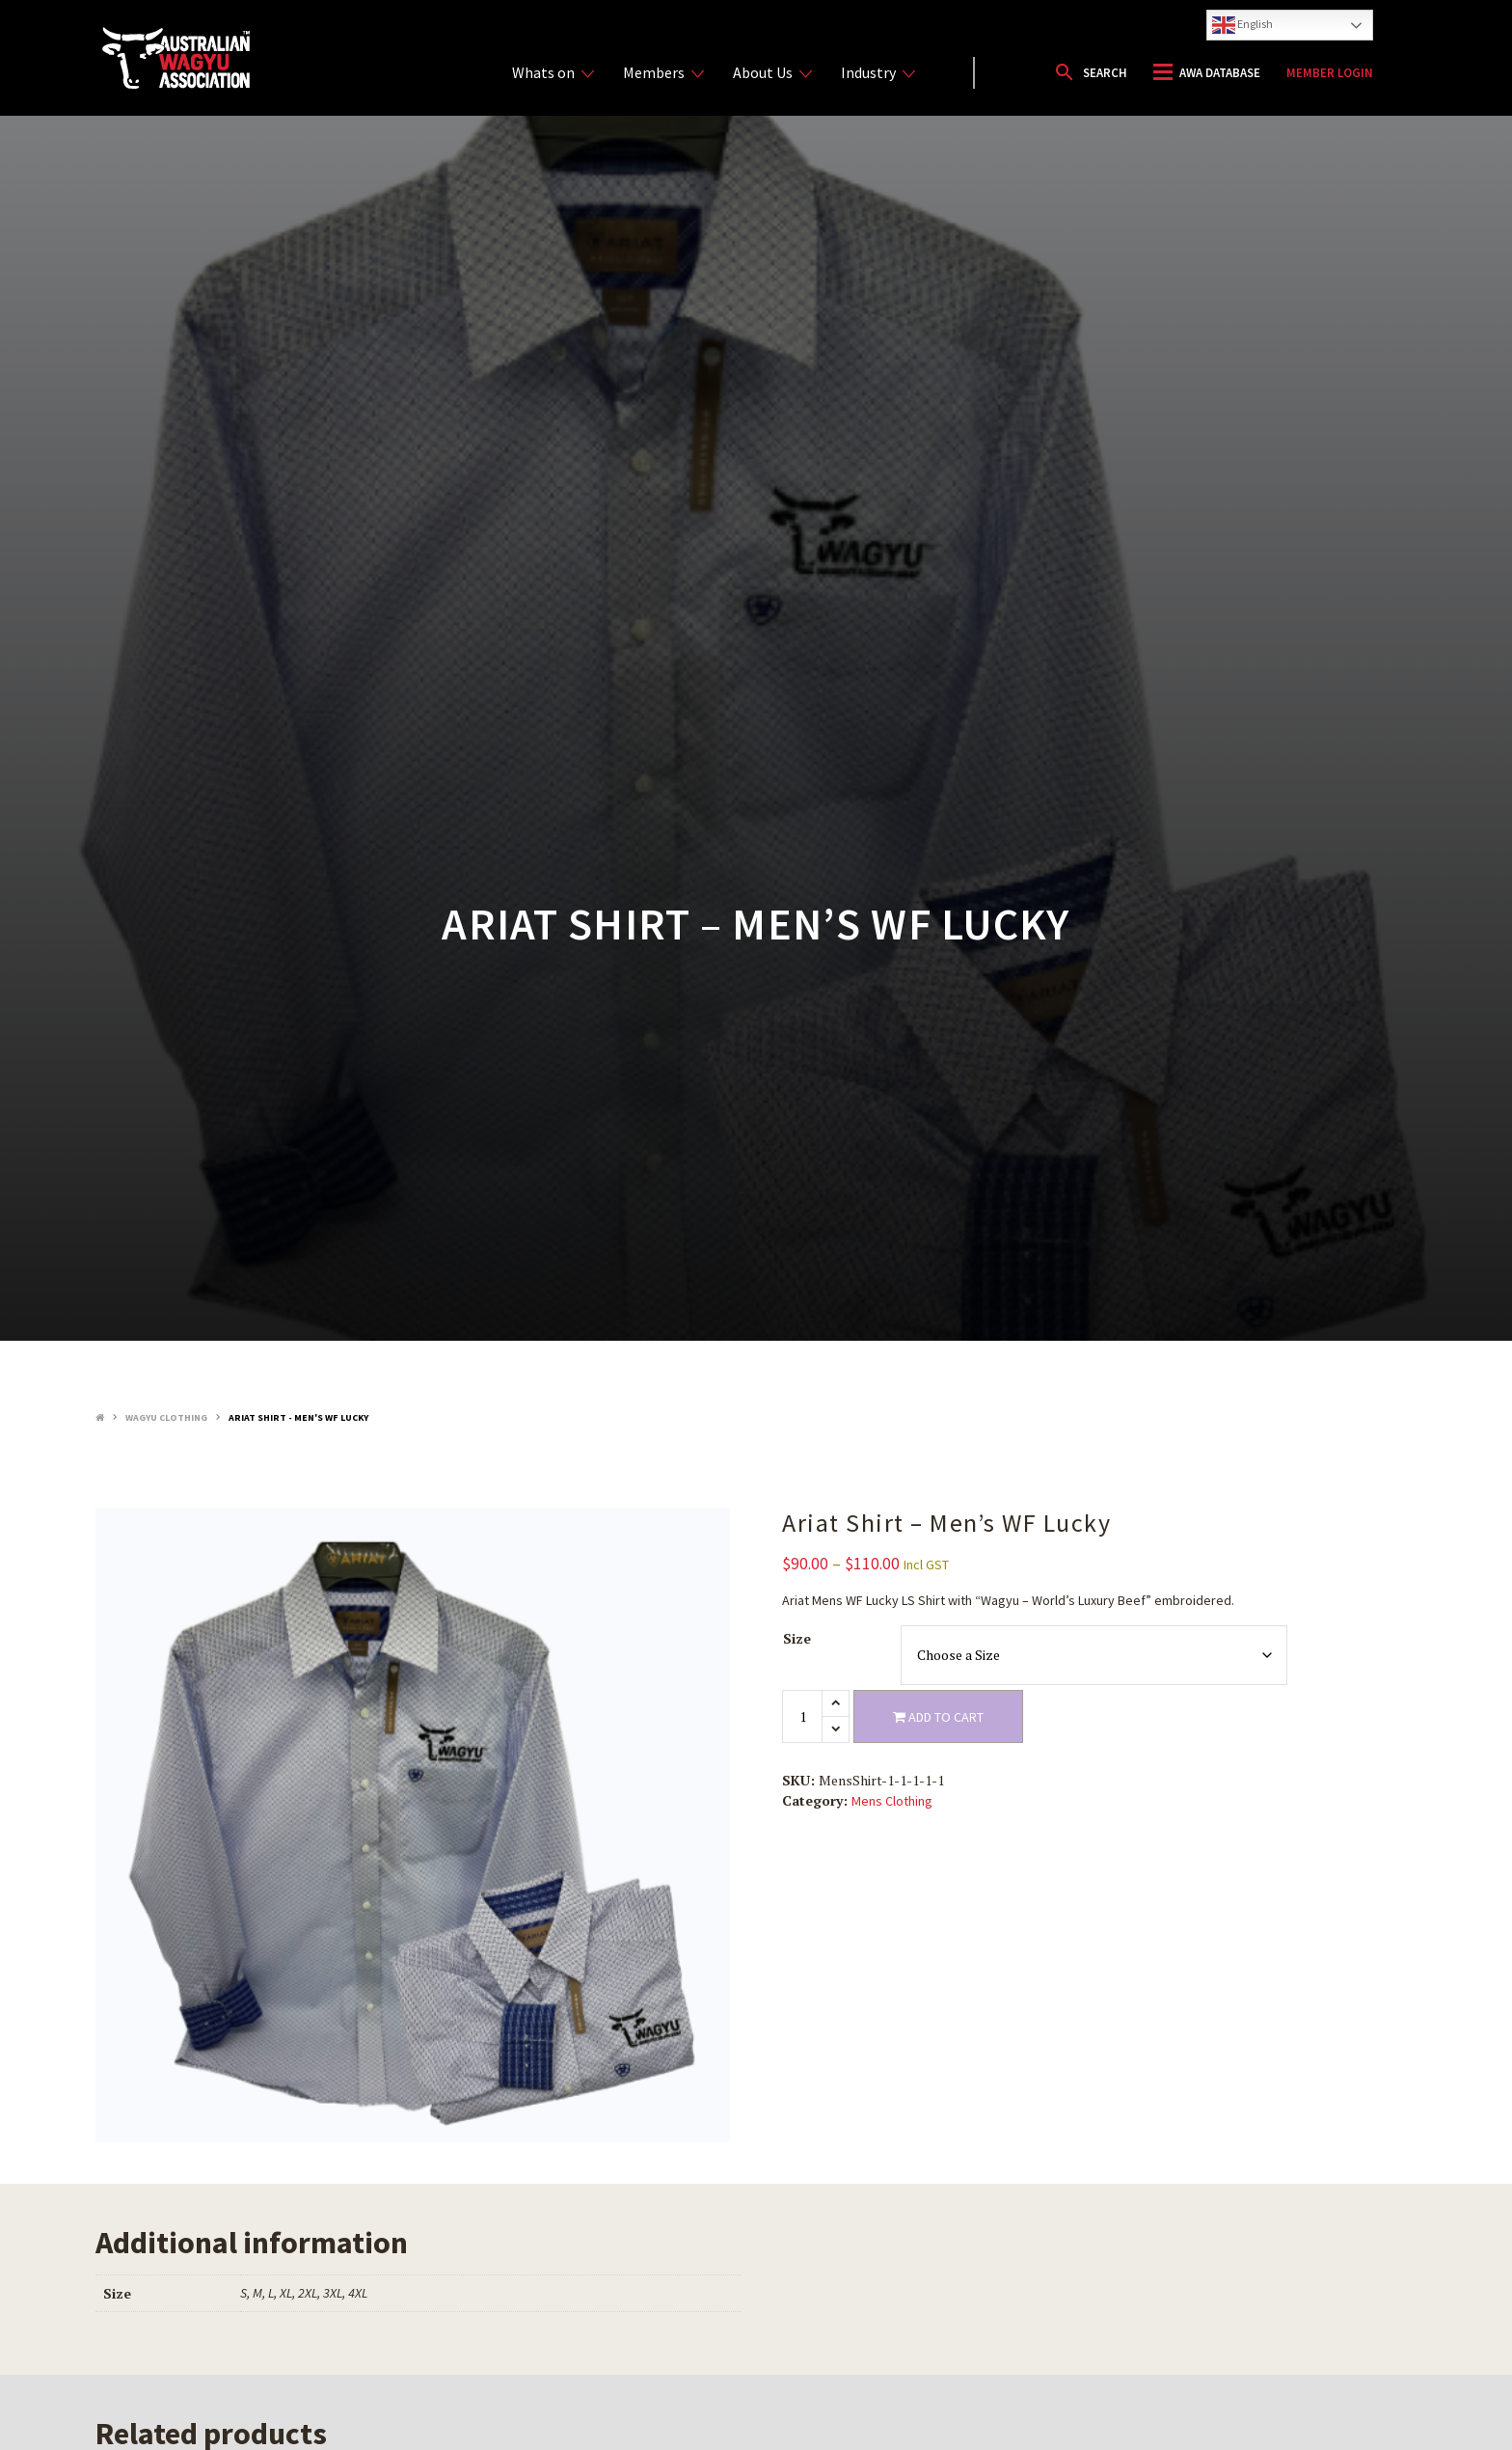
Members (663, 73)
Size (797, 1638)
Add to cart (938, 1717)
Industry (878, 73)
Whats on (553, 73)
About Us (772, 73)
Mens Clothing (891, 1801)
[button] (1090, 72)
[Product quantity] (802, 1716)
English (1242, 25)
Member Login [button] (1329, 73)
